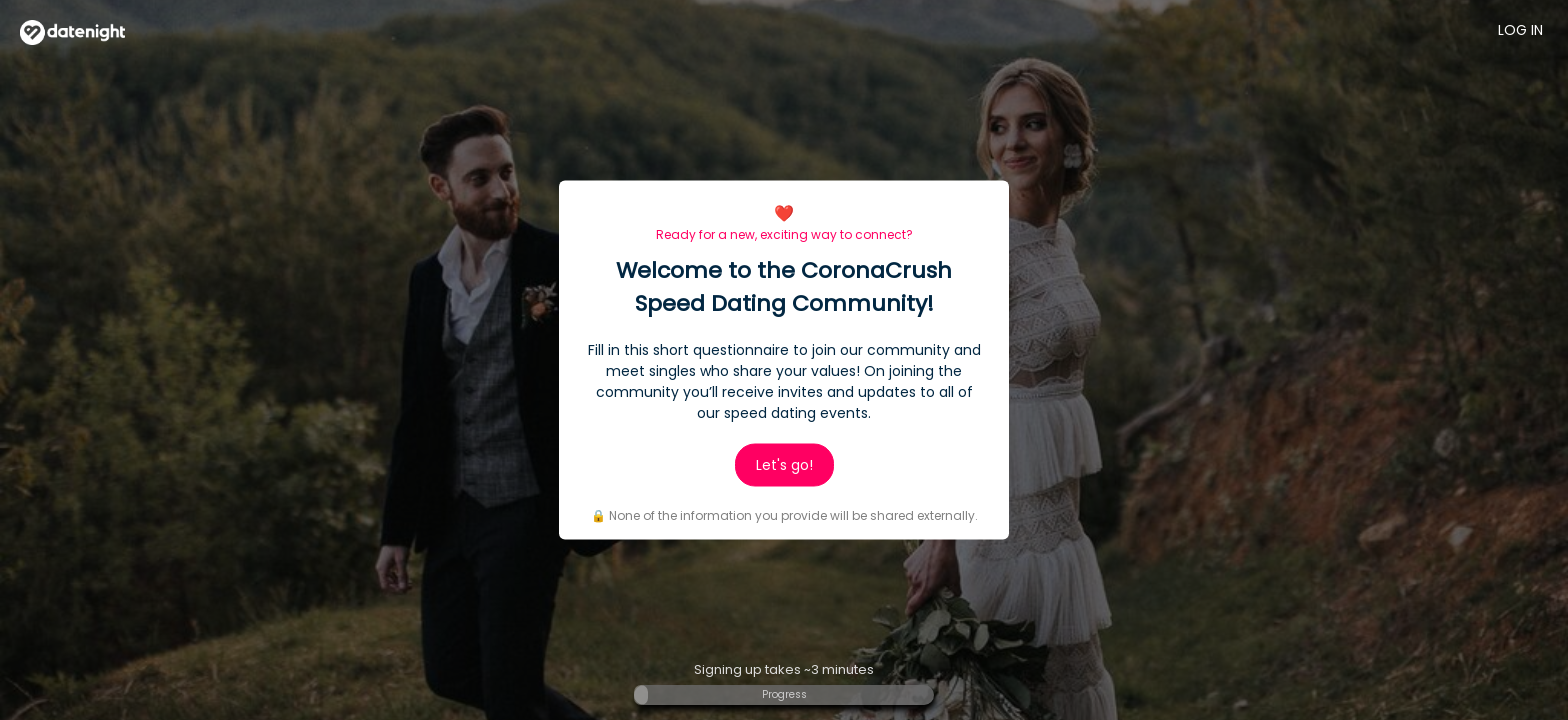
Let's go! (784, 465)
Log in (1520, 30)
